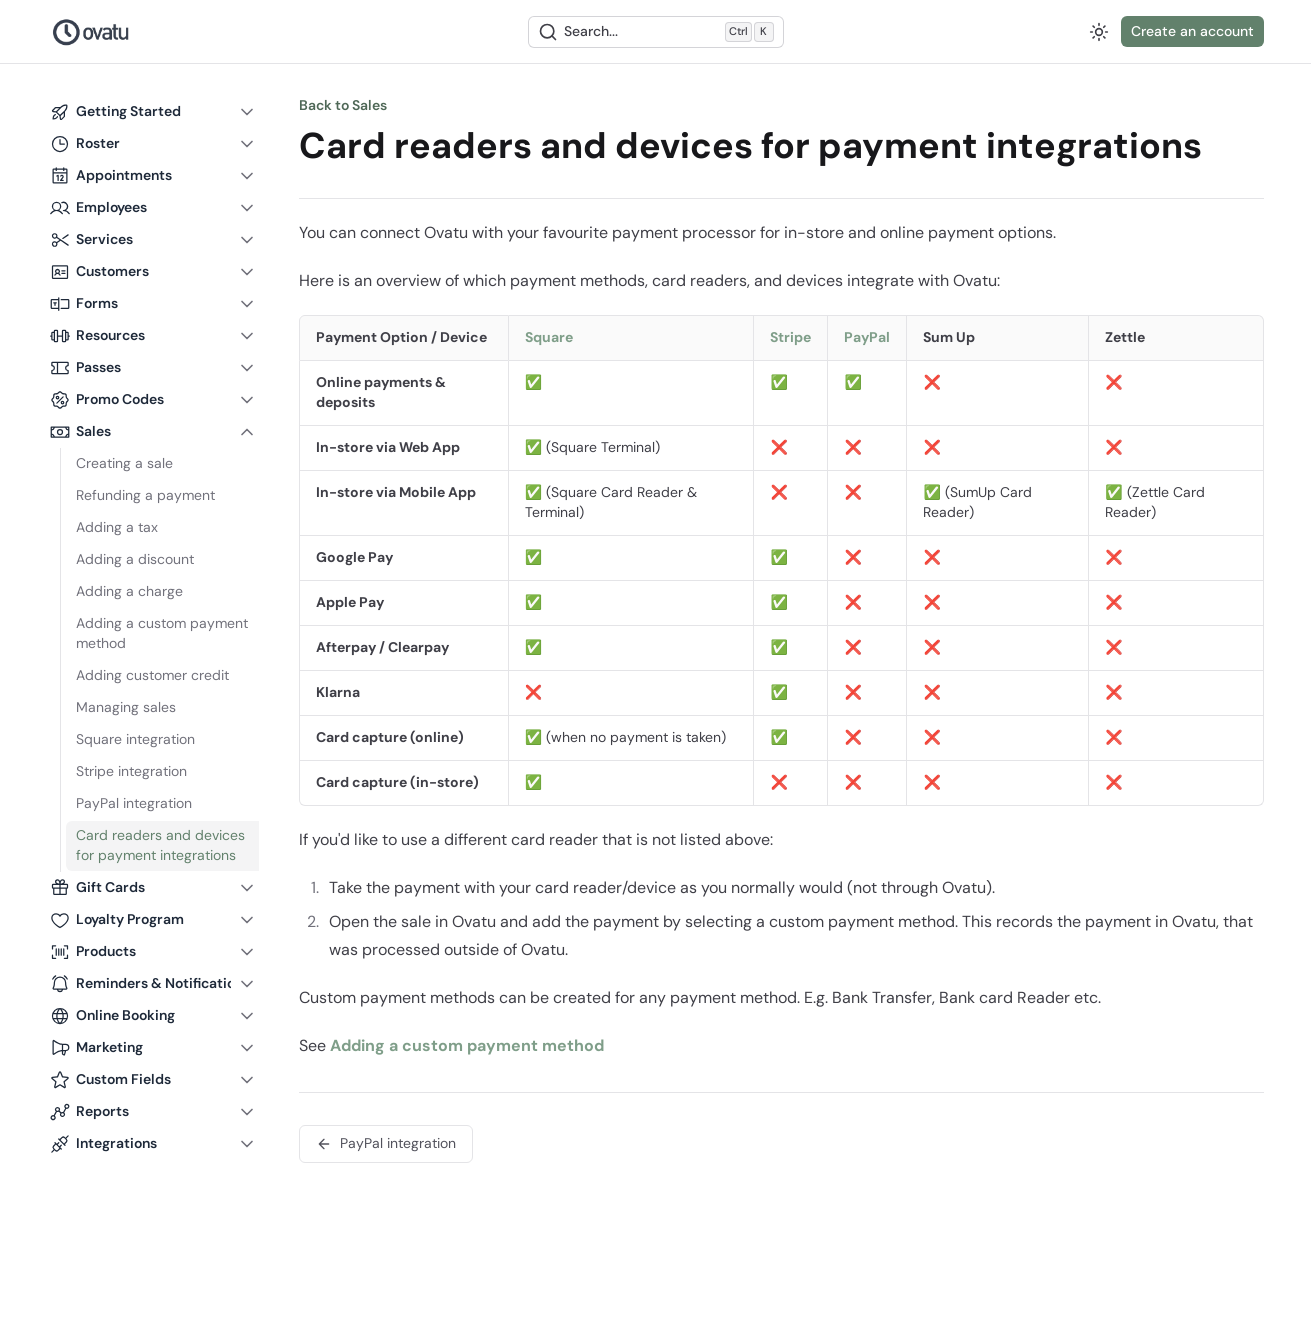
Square (549, 337)
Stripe (790, 337)
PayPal (867, 337)
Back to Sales (343, 105)
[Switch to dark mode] (1099, 32)
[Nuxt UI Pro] (91, 32)
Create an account (1192, 31)
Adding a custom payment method (467, 1045)
